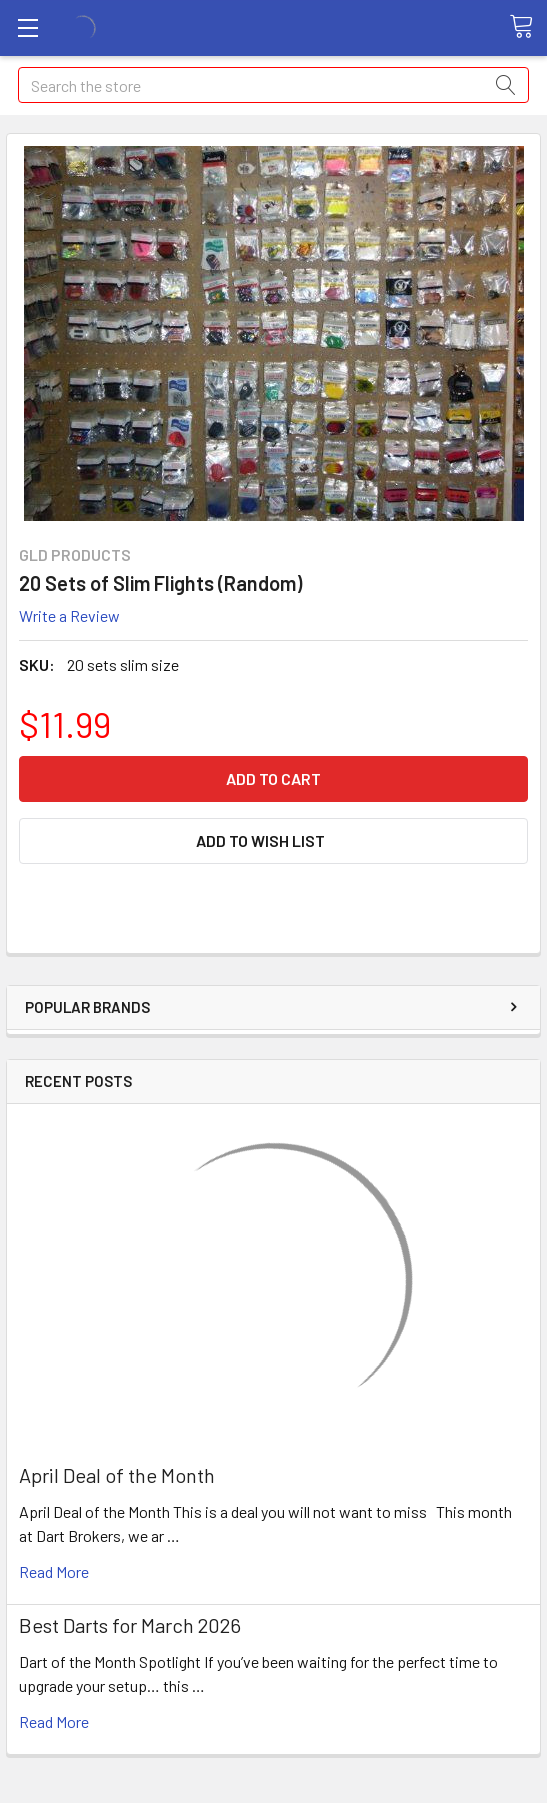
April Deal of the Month (117, 1475)
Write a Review (69, 615)
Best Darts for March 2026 (130, 1625)
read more (54, 1571)
